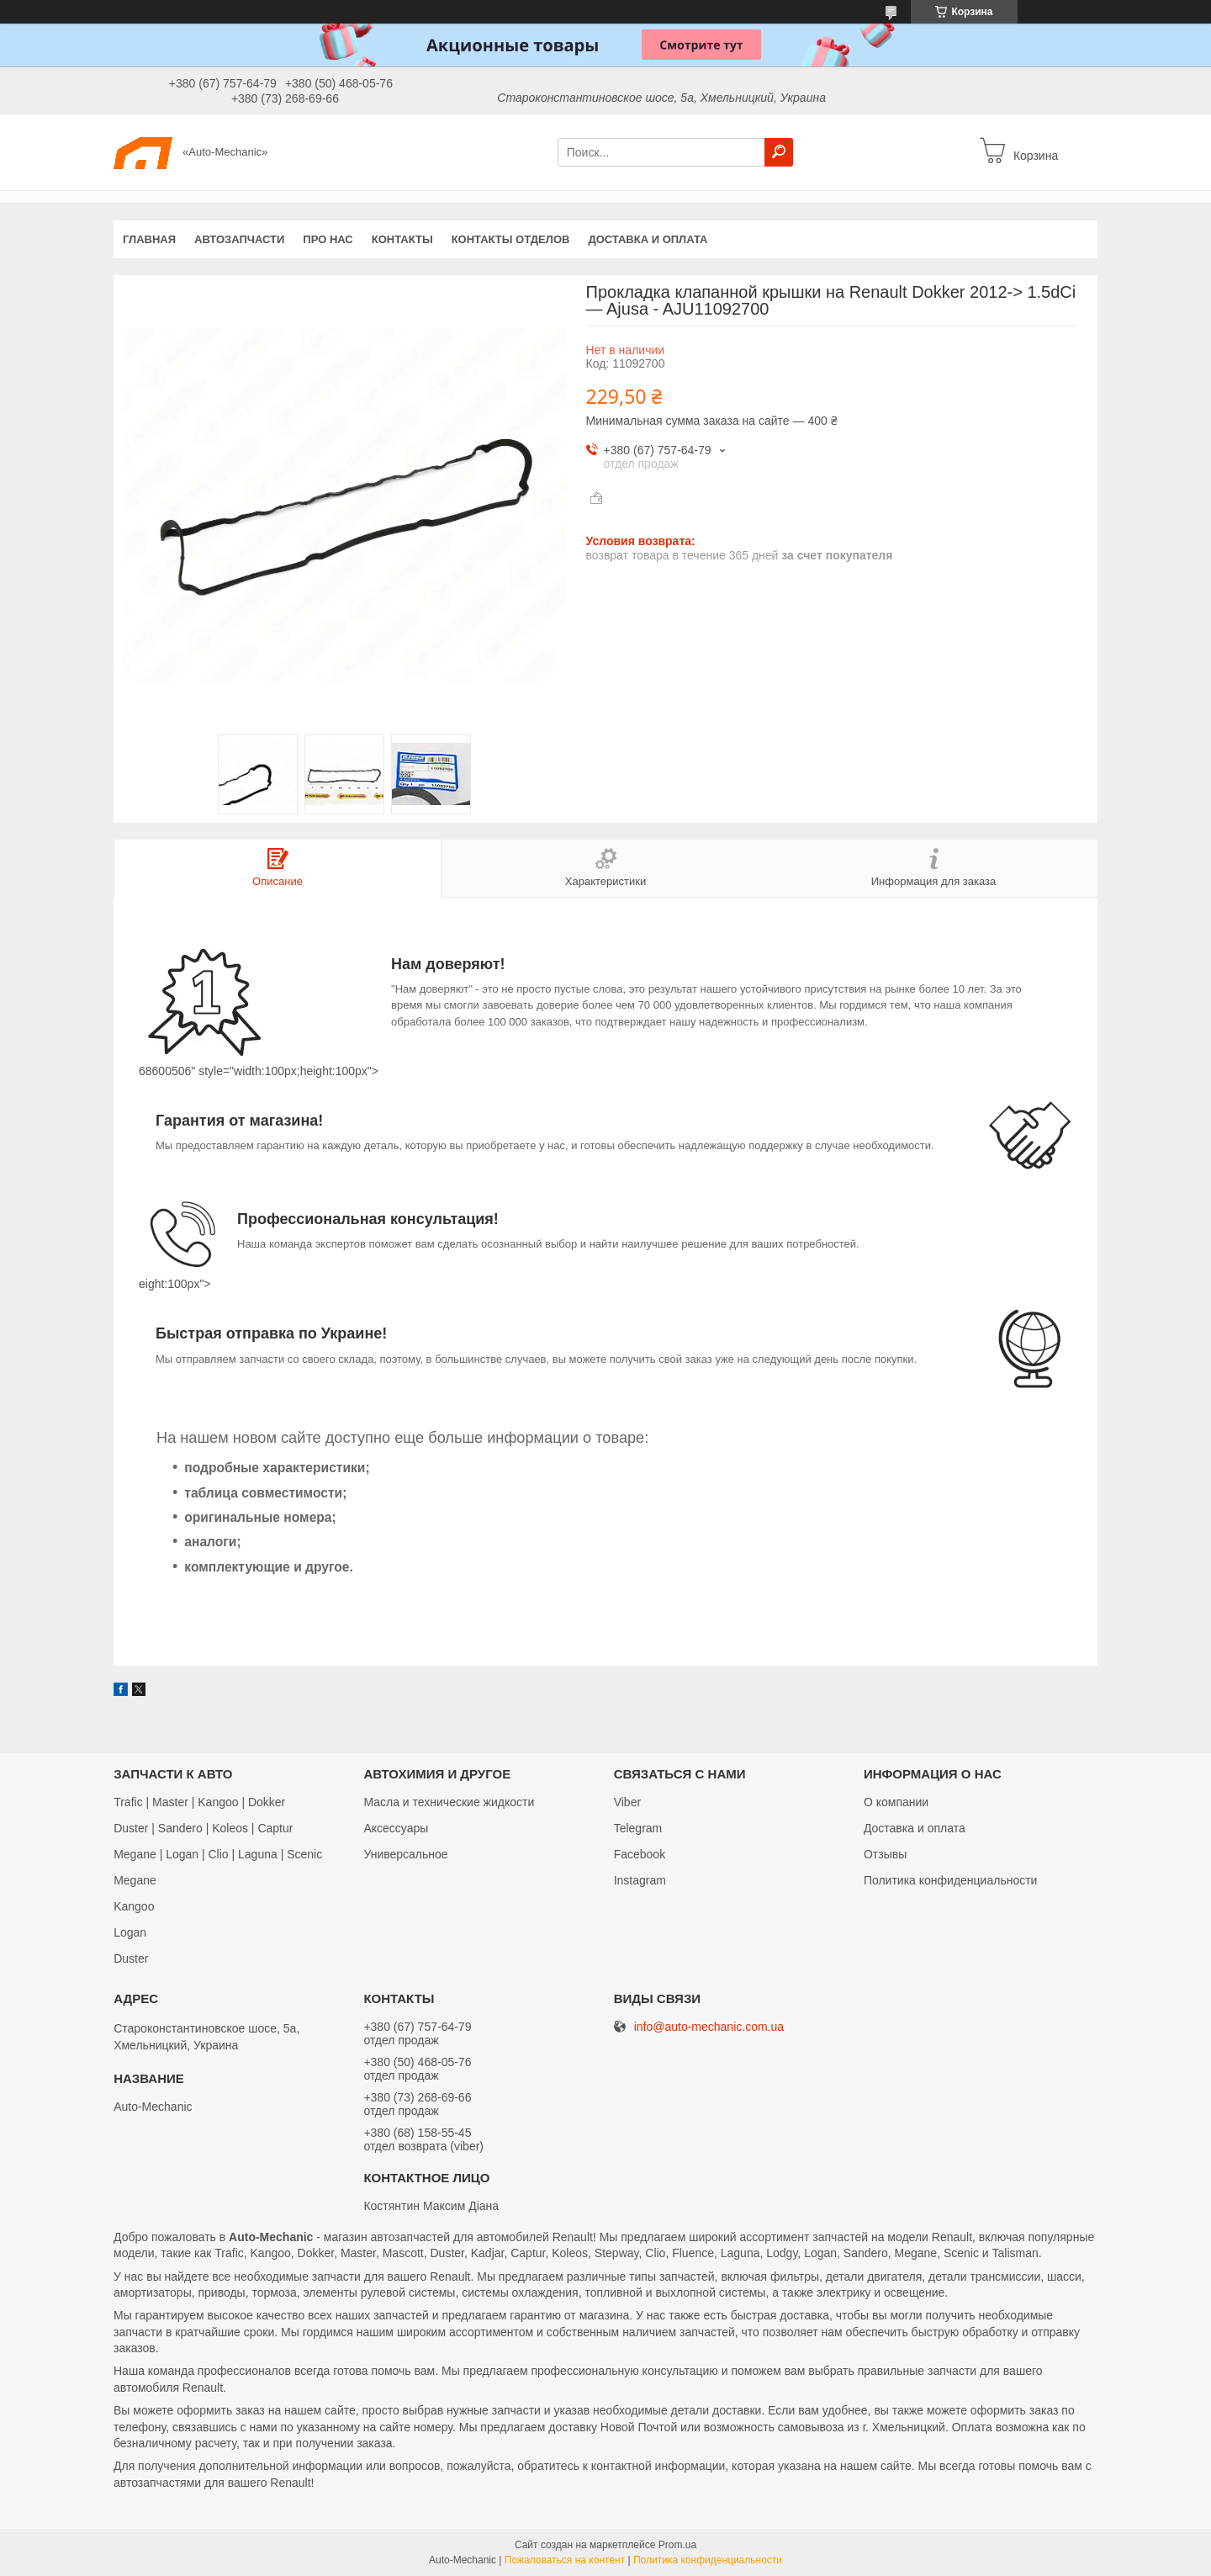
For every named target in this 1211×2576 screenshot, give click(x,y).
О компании (896, 1802)
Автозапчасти (239, 239)
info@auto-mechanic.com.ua (709, 2027)
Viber (627, 1802)
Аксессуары (395, 1828)
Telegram (638, 1828)
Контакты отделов (511, 239)
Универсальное (405, 1854)
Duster (131, 1958)
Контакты (402, 239)
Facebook (639, 1854)
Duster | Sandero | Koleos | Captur (203, 1828)
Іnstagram (640, 1880)
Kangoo (134, 1906)
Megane (135, 1880)
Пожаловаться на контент (565, 2560)
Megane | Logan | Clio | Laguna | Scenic (218, 1854)
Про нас (327, 239)
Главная (149, 239)
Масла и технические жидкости (448, 1802)
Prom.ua (677, 2545)
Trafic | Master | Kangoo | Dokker (199, 1802)
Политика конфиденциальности (951, 1880)
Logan (130, 1932)
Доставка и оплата (647, 239)
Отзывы (885, 1854)
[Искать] (778, 152)
